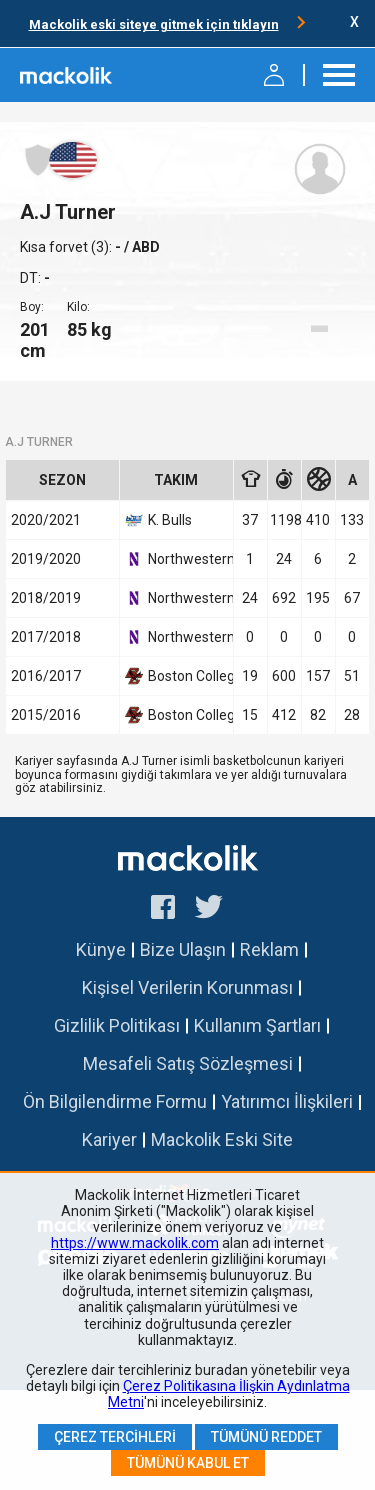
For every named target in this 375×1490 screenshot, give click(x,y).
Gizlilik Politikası (117, 1025)
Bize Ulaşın (183, 949)
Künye (101, 949)
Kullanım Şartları (257, 1025)
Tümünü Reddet (266, 1437)
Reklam (269, 949)
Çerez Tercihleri (115, 1437)
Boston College (176, 676)
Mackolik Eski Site (222, 1139)
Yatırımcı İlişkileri (287, 1101)
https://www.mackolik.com (135, 1243)
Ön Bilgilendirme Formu (115, 1101)
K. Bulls (158, 520)
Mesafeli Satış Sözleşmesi (188, 1063)
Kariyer (109, 1139)
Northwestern (176, 559)
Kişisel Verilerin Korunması (187, 987)
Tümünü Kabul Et (188, 1463)
